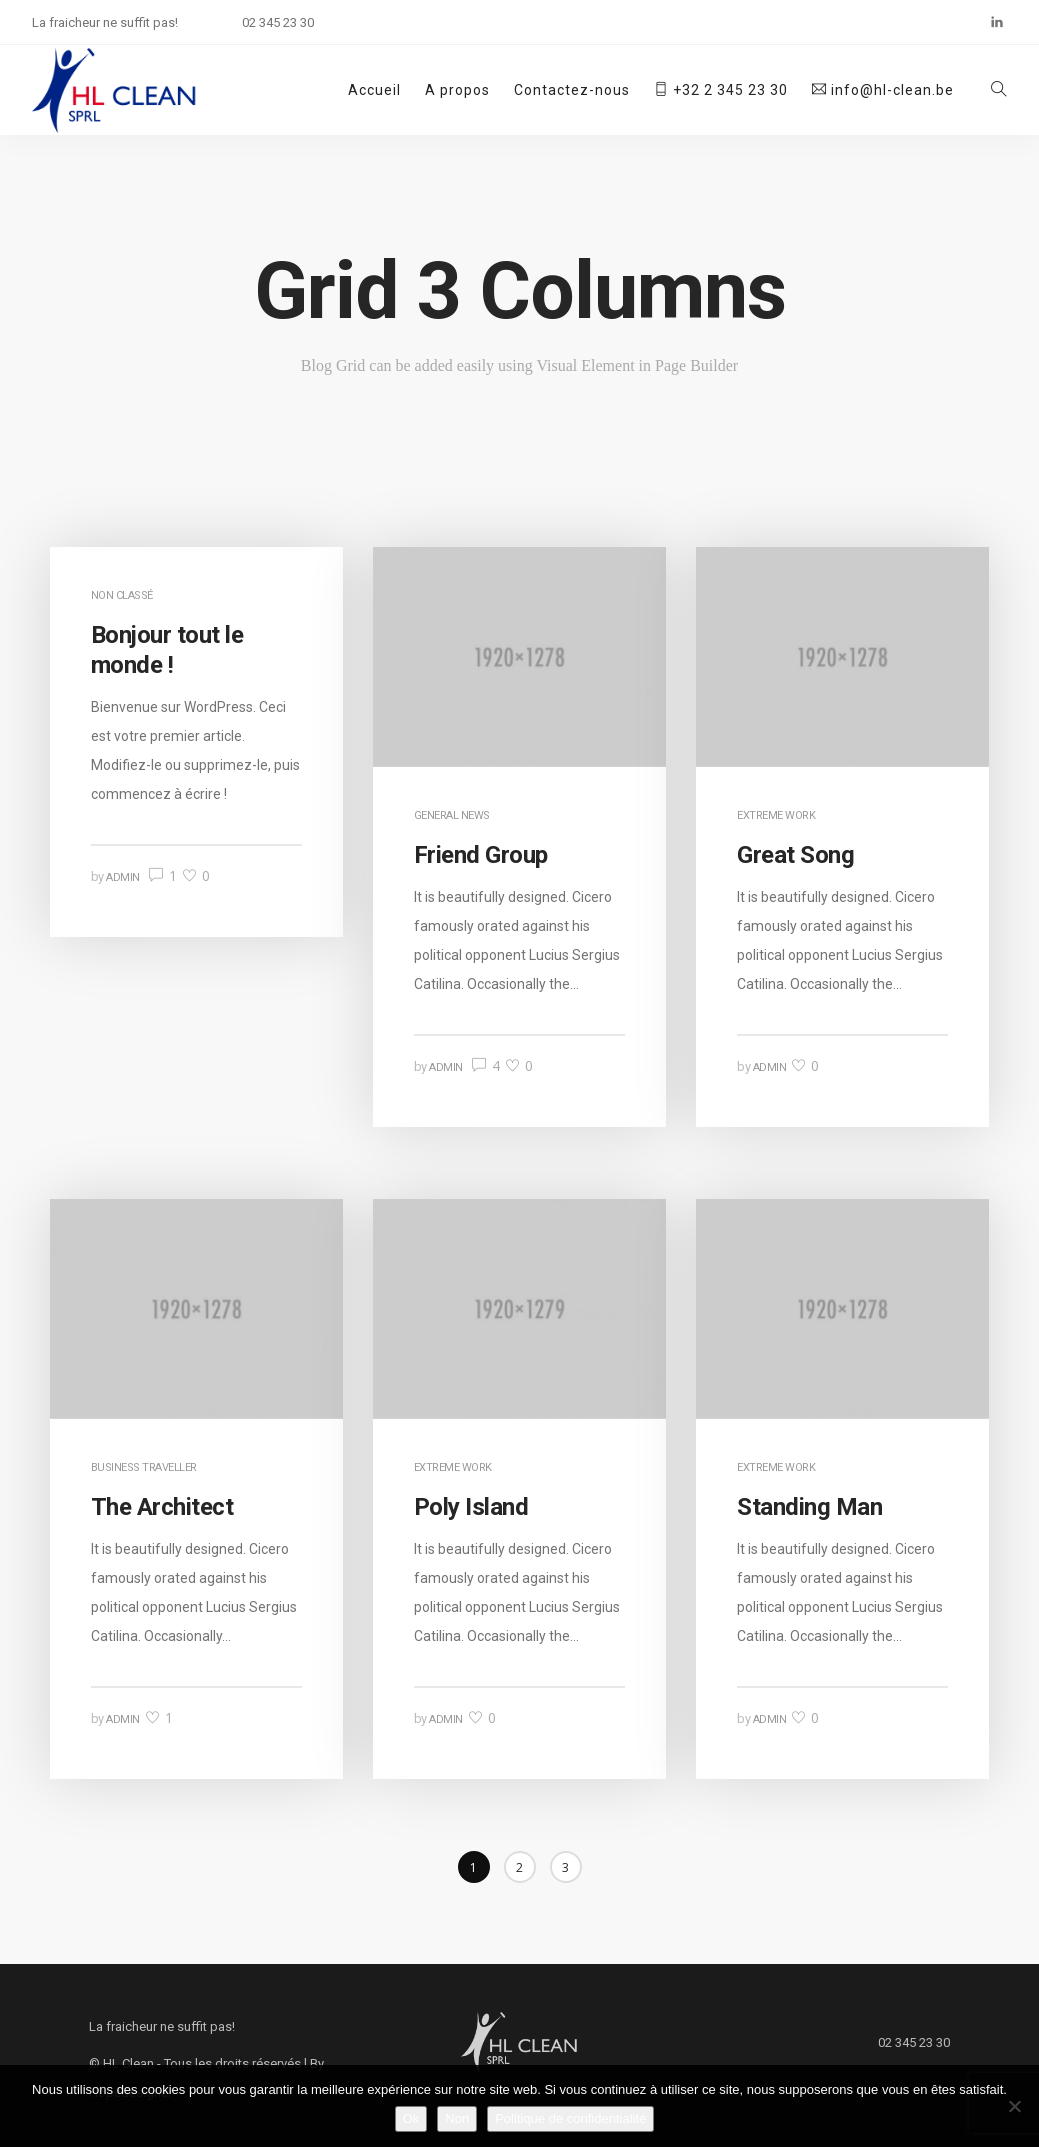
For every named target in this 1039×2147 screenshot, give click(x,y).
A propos (457, 90)
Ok (411, 2118)
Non (457, 2118)
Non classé (122, 595)
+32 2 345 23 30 (721, 90)
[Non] (1014, 2106)
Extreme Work (776, 815)
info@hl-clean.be (883, 90)
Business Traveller (144, 1467)
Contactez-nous (572, 90)
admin (123, 877)
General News (452, 815)
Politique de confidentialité (570, 2118)
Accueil (374, 90)
